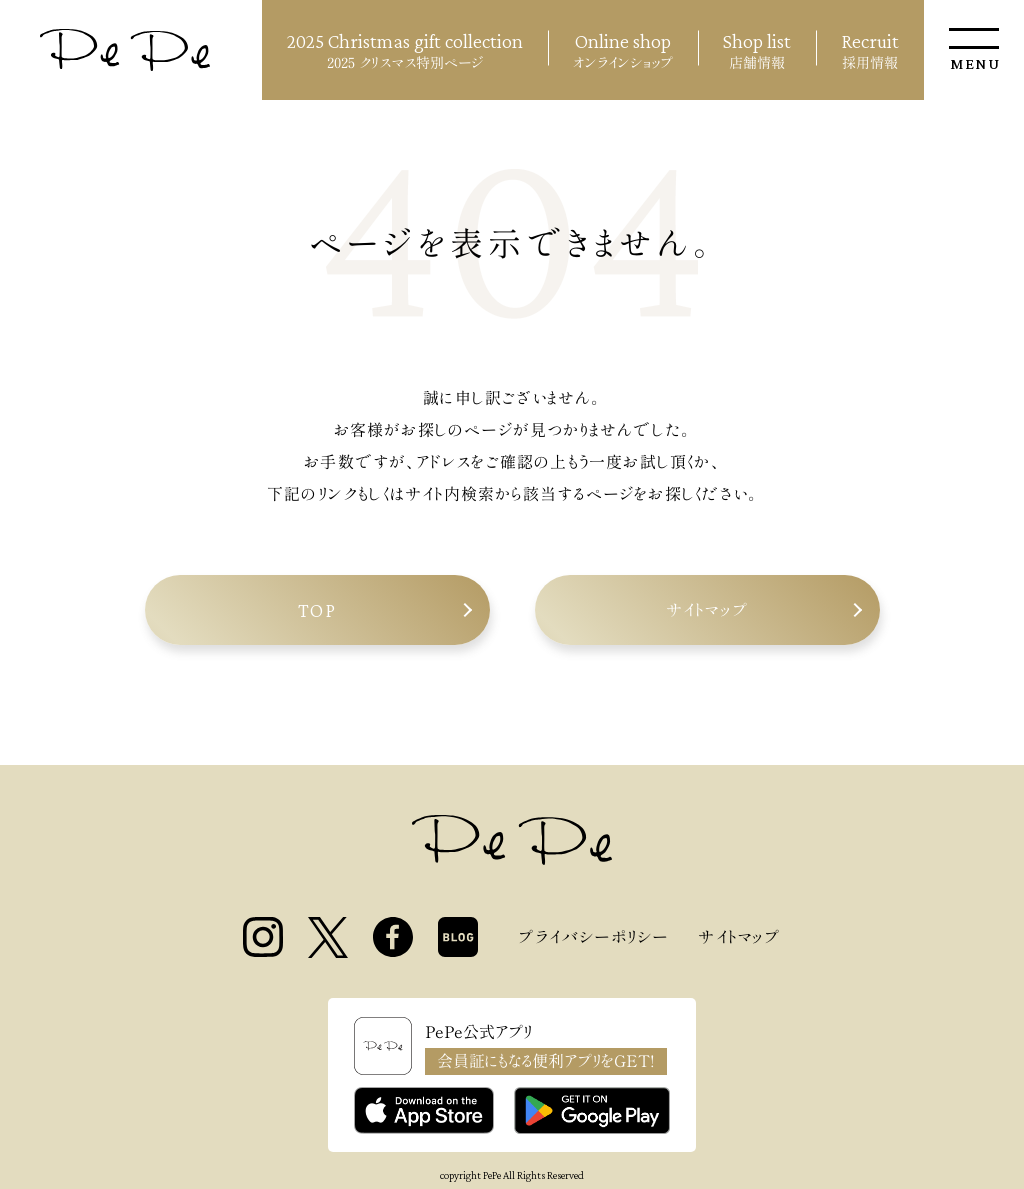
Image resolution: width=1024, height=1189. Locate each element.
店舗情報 (757, 48)
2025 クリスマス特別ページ (405, 48)
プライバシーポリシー (593, 937)
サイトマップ (707, 610)
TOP (317, 610)
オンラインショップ (623, 48)
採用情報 (870, 48)
